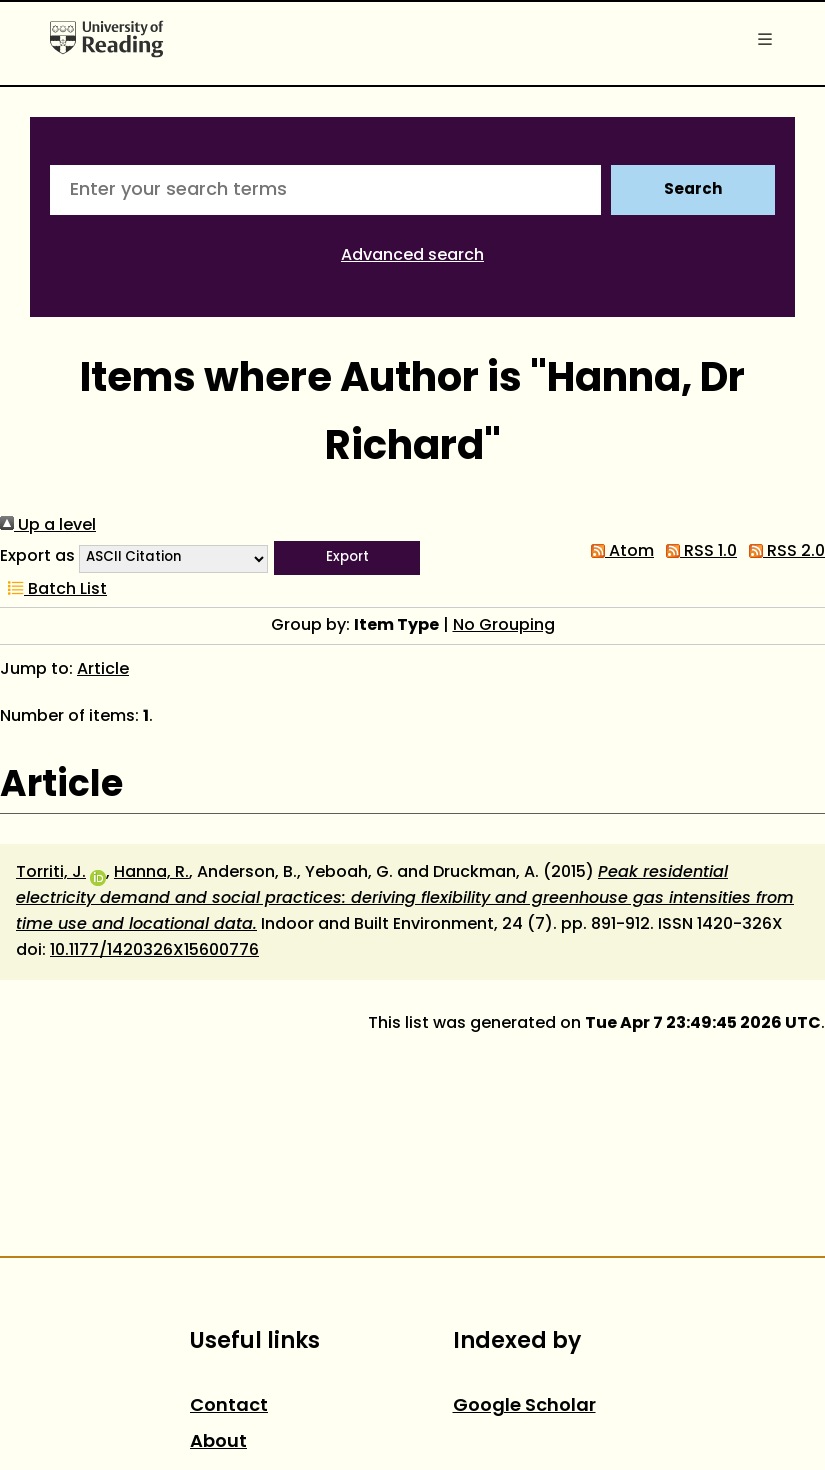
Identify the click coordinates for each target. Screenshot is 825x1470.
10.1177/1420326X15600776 (154, 951)
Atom (618, 552)
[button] (347, 558)
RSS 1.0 (697, 552)
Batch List (53, 590)
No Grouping (504, 626)
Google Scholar (524, 1406)
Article (103, 670)
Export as (37, 557)
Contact (229, 1406)
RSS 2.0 (783, 552)
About (218, 1442)
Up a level (48, 526)
